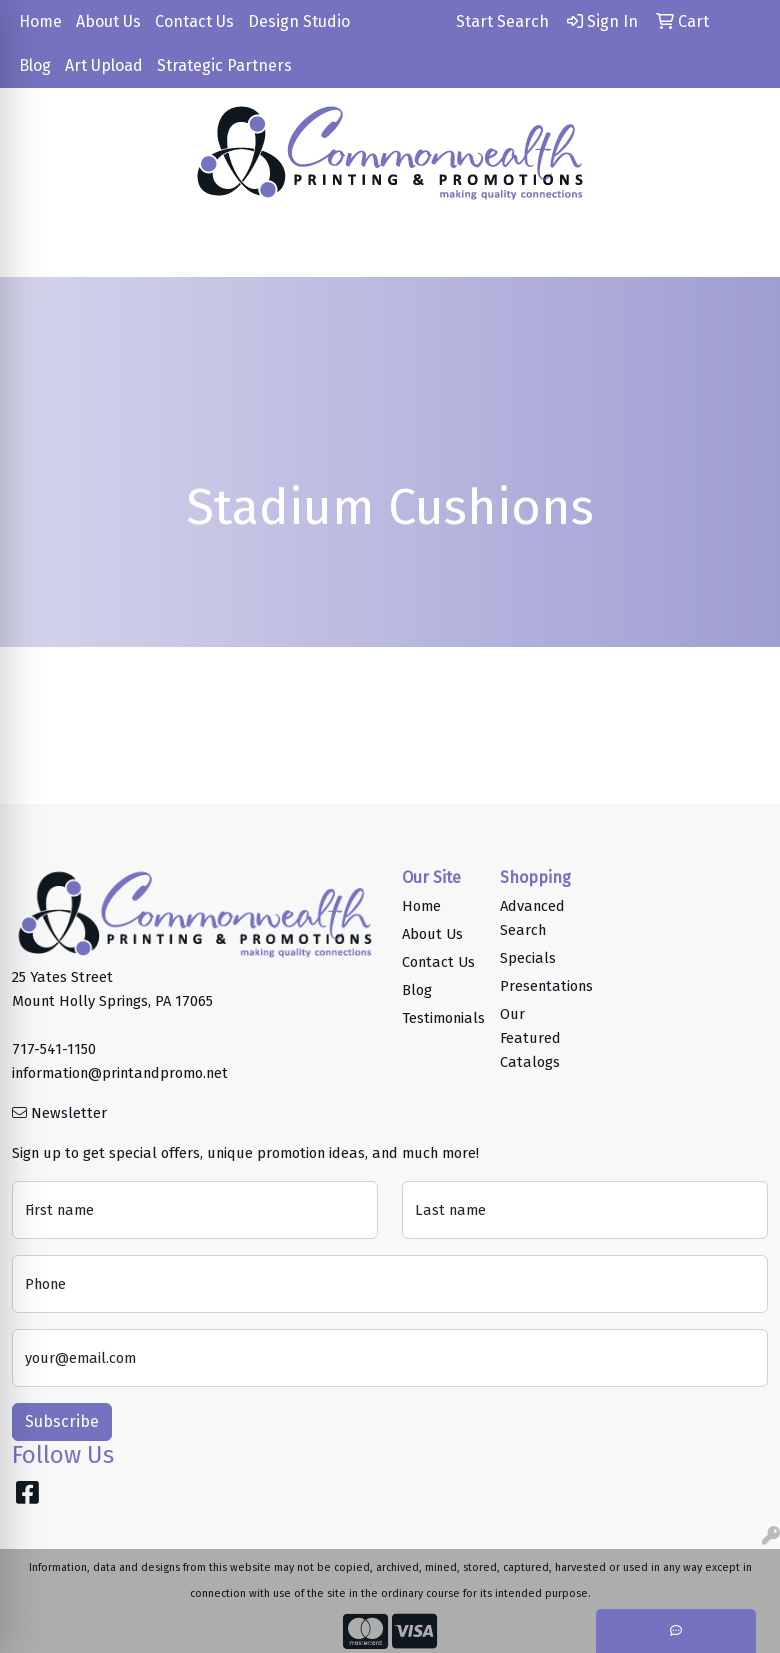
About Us (108, 21)
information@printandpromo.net (120, 1073)
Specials (528, 958)
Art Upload (104, 65)
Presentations (537, 986)
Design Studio (299, 21)
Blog (35, 65)
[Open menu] (740, 248)
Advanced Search (532, 918)
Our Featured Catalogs (530, 1038)
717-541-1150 (54, 1049)
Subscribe (62, 1421)
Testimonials (439, 1018)
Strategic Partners (224, 65)
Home (40, 21)
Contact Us (194, 21)
